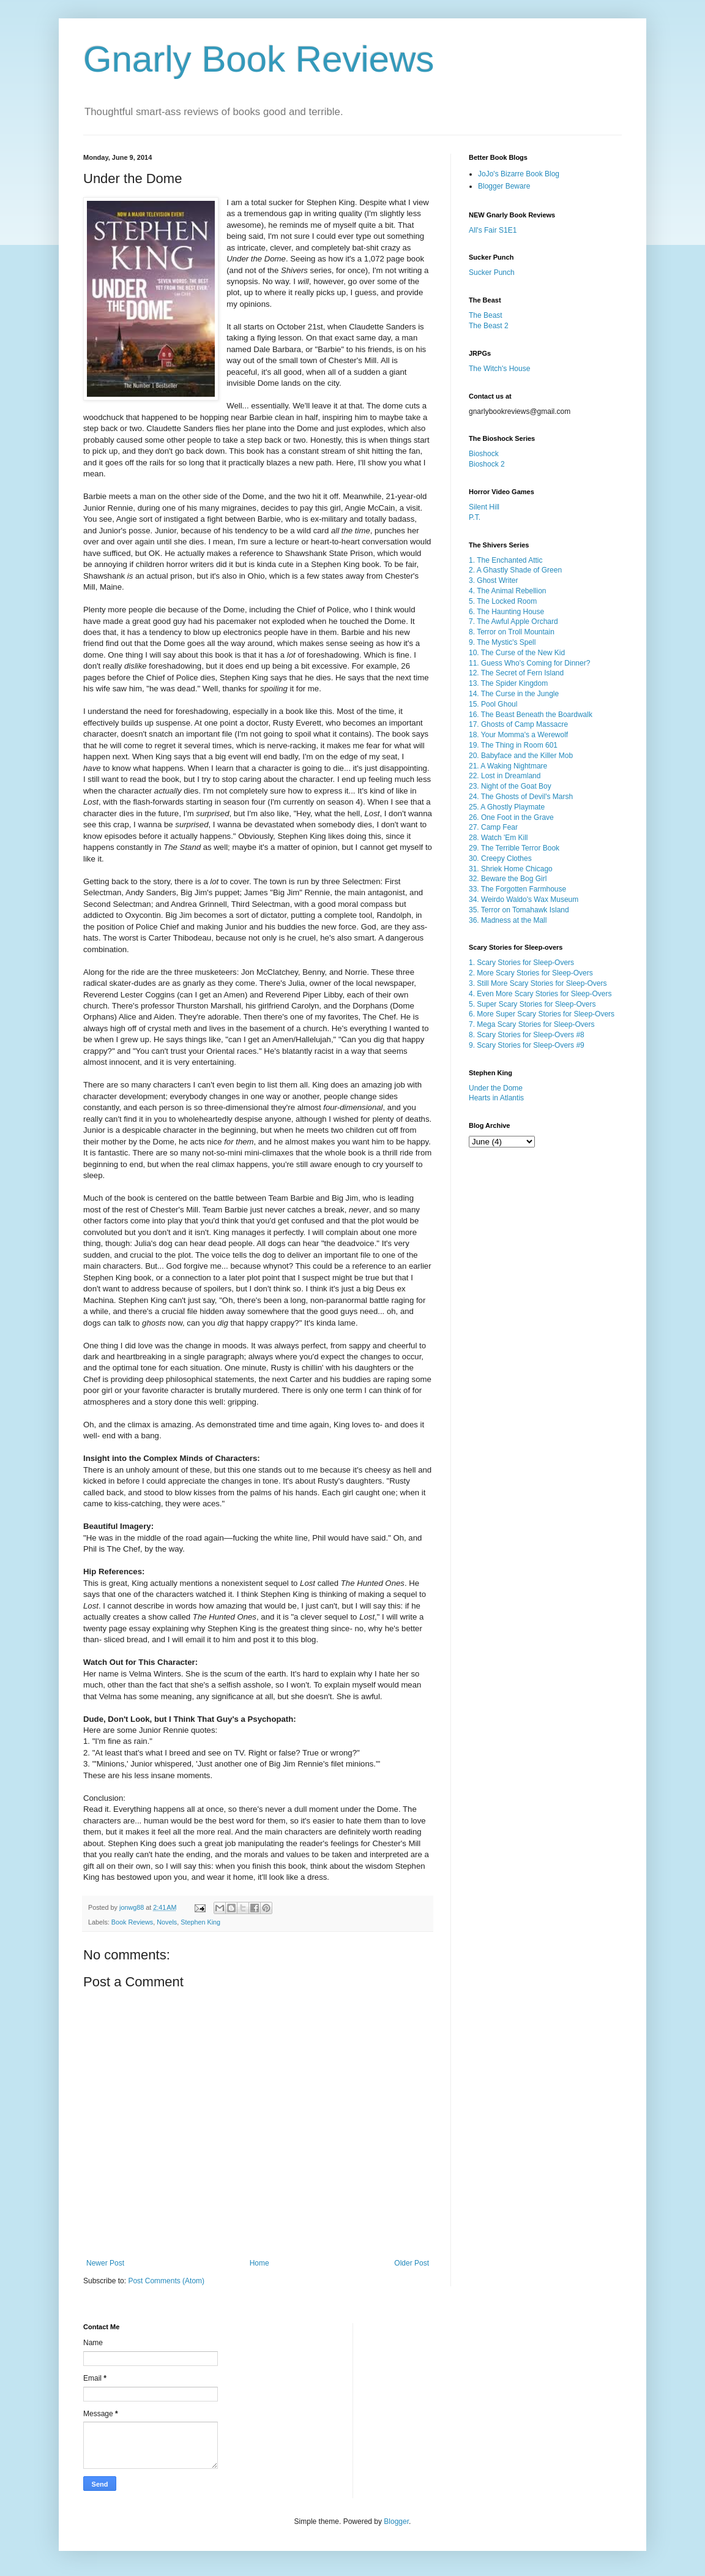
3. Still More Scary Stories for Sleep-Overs (537, 983)
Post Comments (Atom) (166, 2281)
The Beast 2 (489, 325)
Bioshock (484, 453)
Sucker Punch (492, 272)
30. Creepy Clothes (500, 858)
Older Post (411, 2263)
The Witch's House (499, 368)
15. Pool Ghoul (493, 704)
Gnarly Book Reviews (259, 59)
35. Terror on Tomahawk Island (519, 910)
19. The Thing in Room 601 (513, 745)
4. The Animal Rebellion (507, 591)
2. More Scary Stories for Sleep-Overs (531, 973)
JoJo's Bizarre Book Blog (518, 174)
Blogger (396, 2521)
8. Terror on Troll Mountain (511, 632)
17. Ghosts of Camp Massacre (518, 724)
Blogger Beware (504, 186)
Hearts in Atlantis (496, 1098)
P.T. (474, 517)
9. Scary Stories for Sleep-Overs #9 (526, 1045)
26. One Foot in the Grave (511, 817)
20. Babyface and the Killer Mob (521, 755)
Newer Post (105, 2263)
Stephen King (200, 1922)
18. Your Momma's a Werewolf (518, 734)
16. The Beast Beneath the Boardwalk (530, 714)
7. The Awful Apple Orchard (513, 621)
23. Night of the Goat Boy (510, 786)
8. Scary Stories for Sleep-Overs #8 (526, 1035)
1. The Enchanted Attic (506, 560)
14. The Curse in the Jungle (514, 693)
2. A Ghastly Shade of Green (515, 570)
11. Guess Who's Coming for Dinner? (529, 663)
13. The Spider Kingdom (508, 683)
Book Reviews (132, 1922)
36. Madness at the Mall (507, 920)
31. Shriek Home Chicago (511, 869)
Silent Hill (484, 507)
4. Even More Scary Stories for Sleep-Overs (540, 993)
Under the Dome (496, 1088)
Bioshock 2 (487, 464)
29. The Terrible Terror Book (514, 848)
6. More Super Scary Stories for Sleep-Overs (541, 1014)
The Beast (485, 315)
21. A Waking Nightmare (508, 766)
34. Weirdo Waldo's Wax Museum (523, 899)
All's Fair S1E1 (493, 230)
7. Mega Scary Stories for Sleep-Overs (531, 1024)
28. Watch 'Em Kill (498, 837)
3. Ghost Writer (493, 580)
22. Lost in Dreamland (504, 776)
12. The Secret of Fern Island (516, 673)
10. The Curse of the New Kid (517, 652)
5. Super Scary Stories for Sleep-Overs (532, 1004)
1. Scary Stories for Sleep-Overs (521, 962)
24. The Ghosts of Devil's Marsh (521, 796)
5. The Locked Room (503, 601)
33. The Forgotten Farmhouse (517, 889)
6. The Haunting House (506, 611)
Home (259, 2263)
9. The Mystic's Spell (502, 642)
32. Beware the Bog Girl (507, 878)
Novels (167, 1922)
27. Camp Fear (493, 827)
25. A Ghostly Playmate (507, 807)
